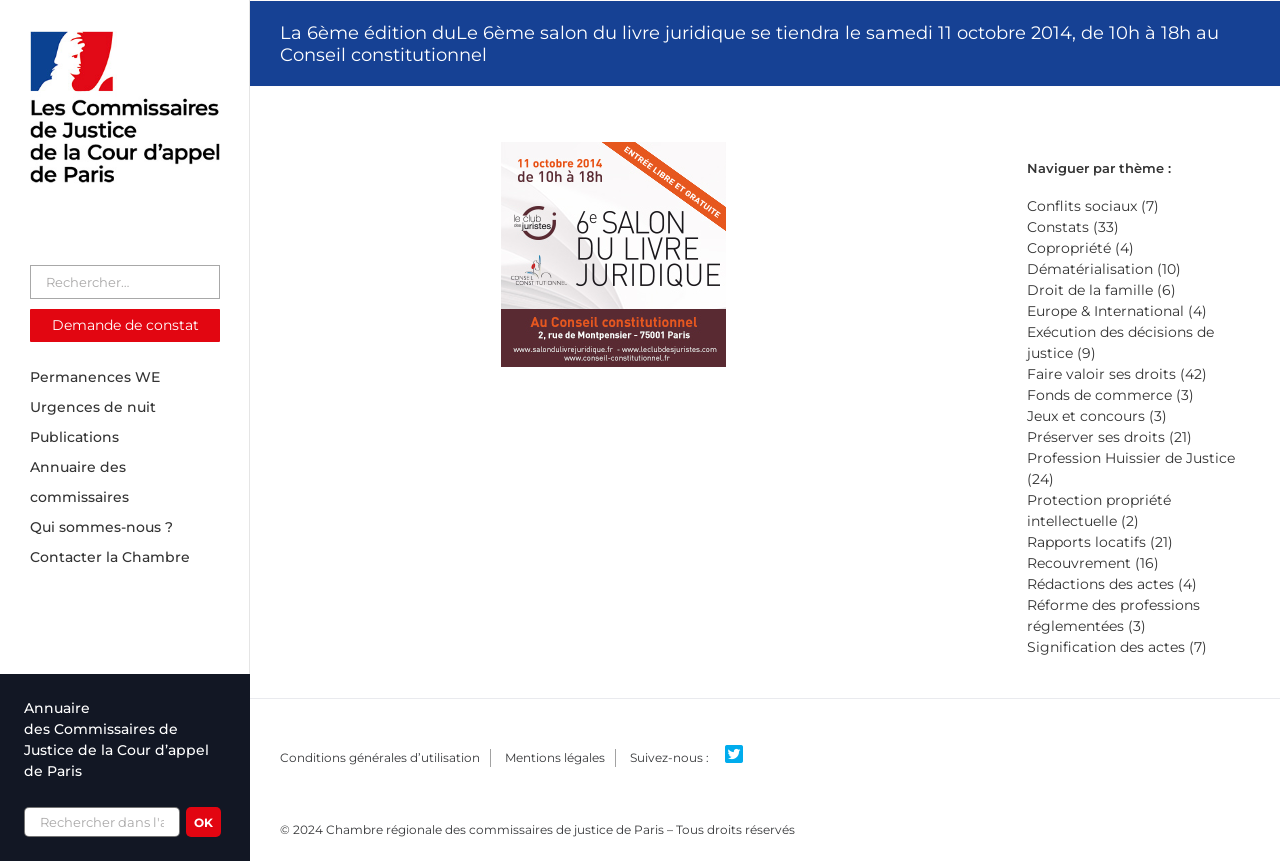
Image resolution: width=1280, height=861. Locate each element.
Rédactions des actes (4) (1112, 584)
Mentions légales (555, 757)
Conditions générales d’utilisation (380, 757)
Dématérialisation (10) (1104, 269)
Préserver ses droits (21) (1109, 437)
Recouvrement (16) (1093, 563)
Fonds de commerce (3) (1110, 395)
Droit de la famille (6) (1101, 290)
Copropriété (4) (1080, 248)
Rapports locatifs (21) (1100, 542)
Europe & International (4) (1117, 311)
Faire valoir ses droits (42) (1117, 374)
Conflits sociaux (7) (1093, 206)
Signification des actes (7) (1117, 647)
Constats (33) (1073, 227)
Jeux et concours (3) (1097, 416)
